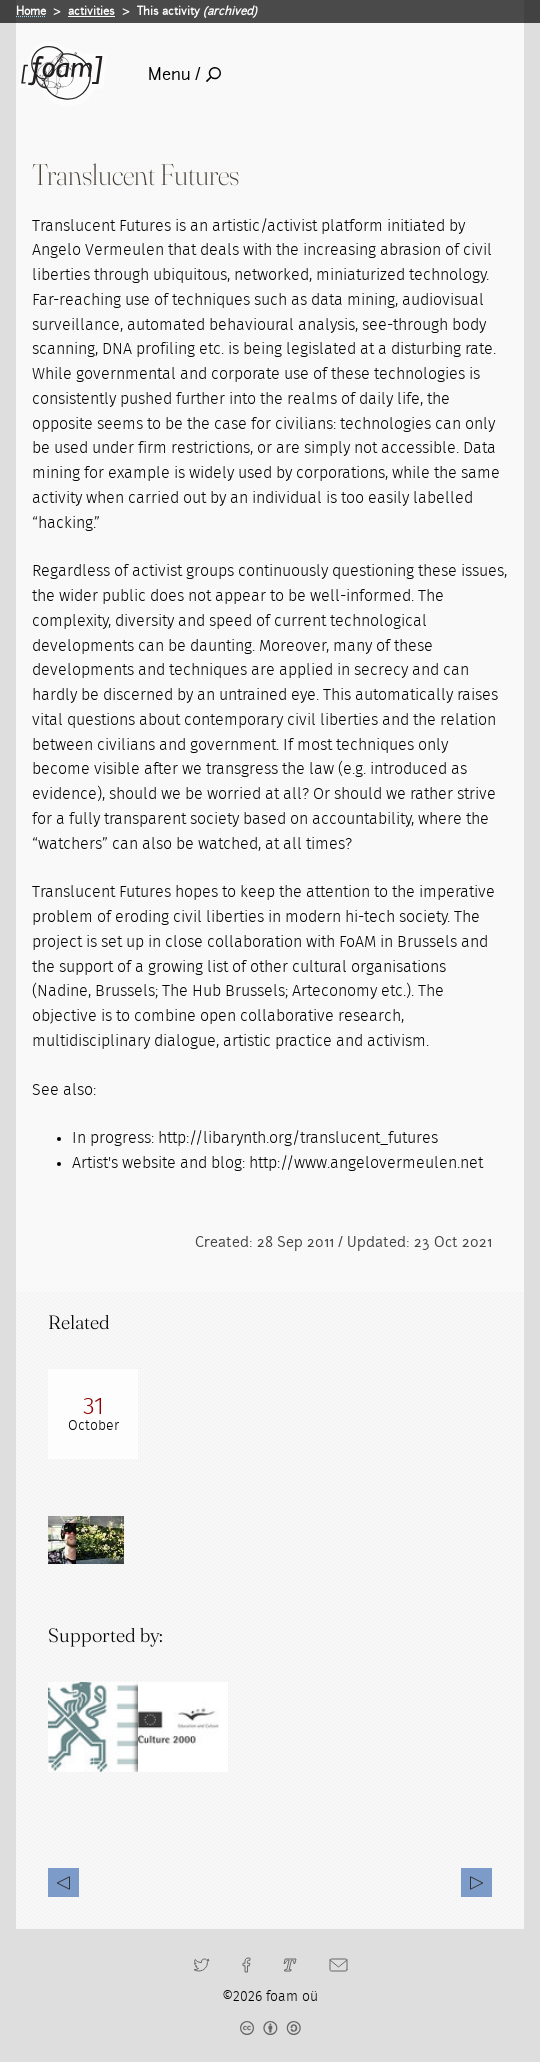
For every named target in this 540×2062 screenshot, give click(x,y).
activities (91, 11)
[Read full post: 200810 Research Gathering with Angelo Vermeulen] (93, 1414)
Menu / (184, 74)
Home (31, 11)
